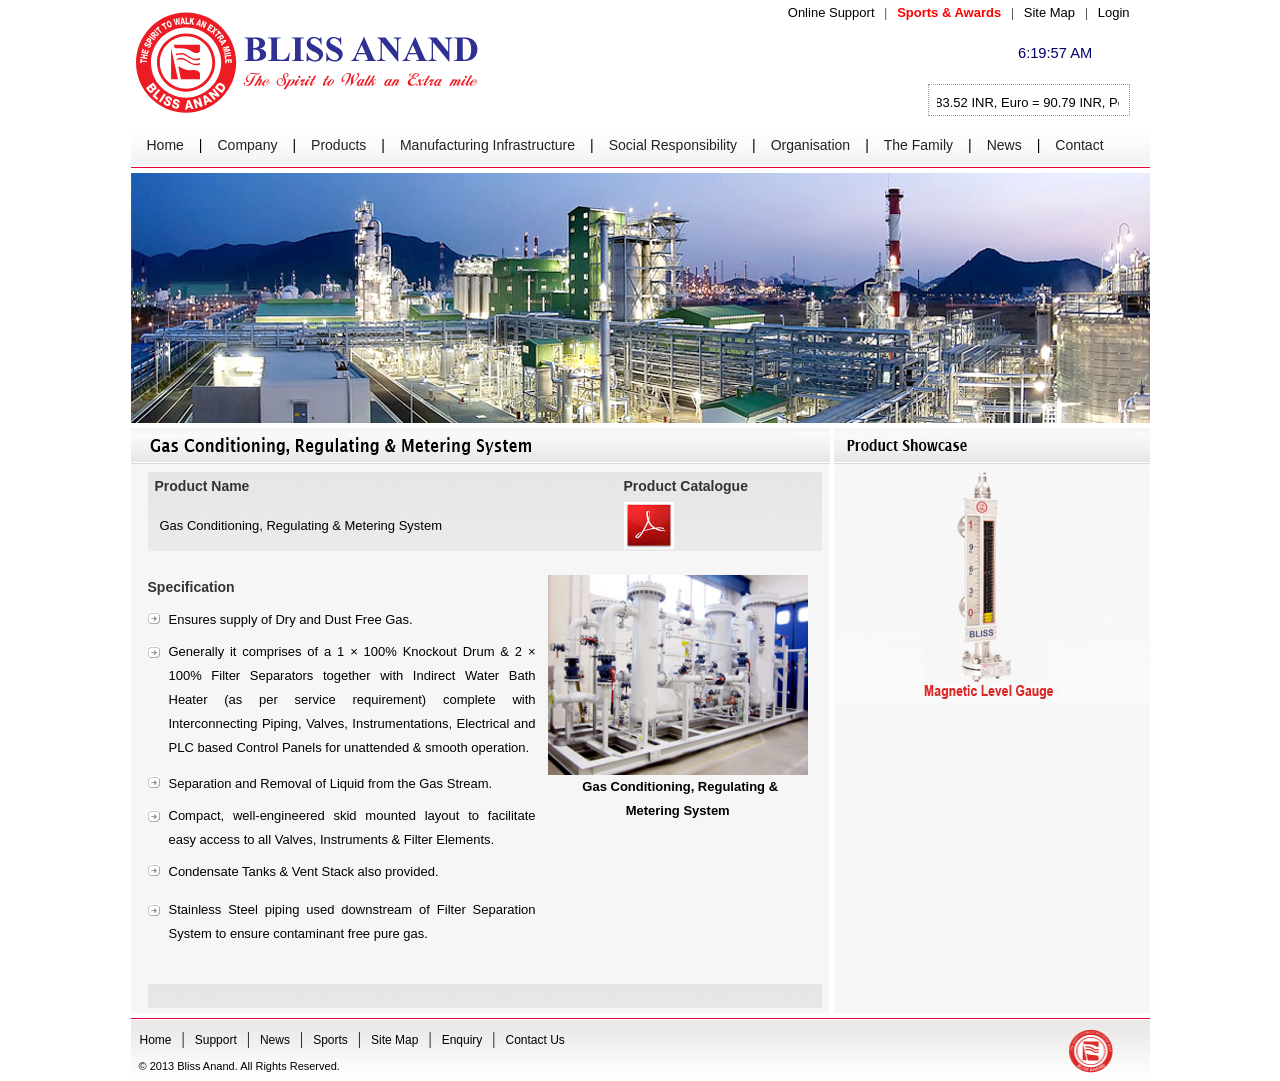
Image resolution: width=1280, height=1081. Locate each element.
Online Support (831, 12)
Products (338, 145)
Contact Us (535, 1040)
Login (1114, 12)
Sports (330, 1040)
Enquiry (462, 1040)
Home (165, 145)
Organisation (810, 145)
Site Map (1049, 12)
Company (248, 145)
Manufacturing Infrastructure (487, 145)
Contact (1079, 145)
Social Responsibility (673, 145)
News (1004, 145)
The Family (918, 145)
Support (216, 1040)
